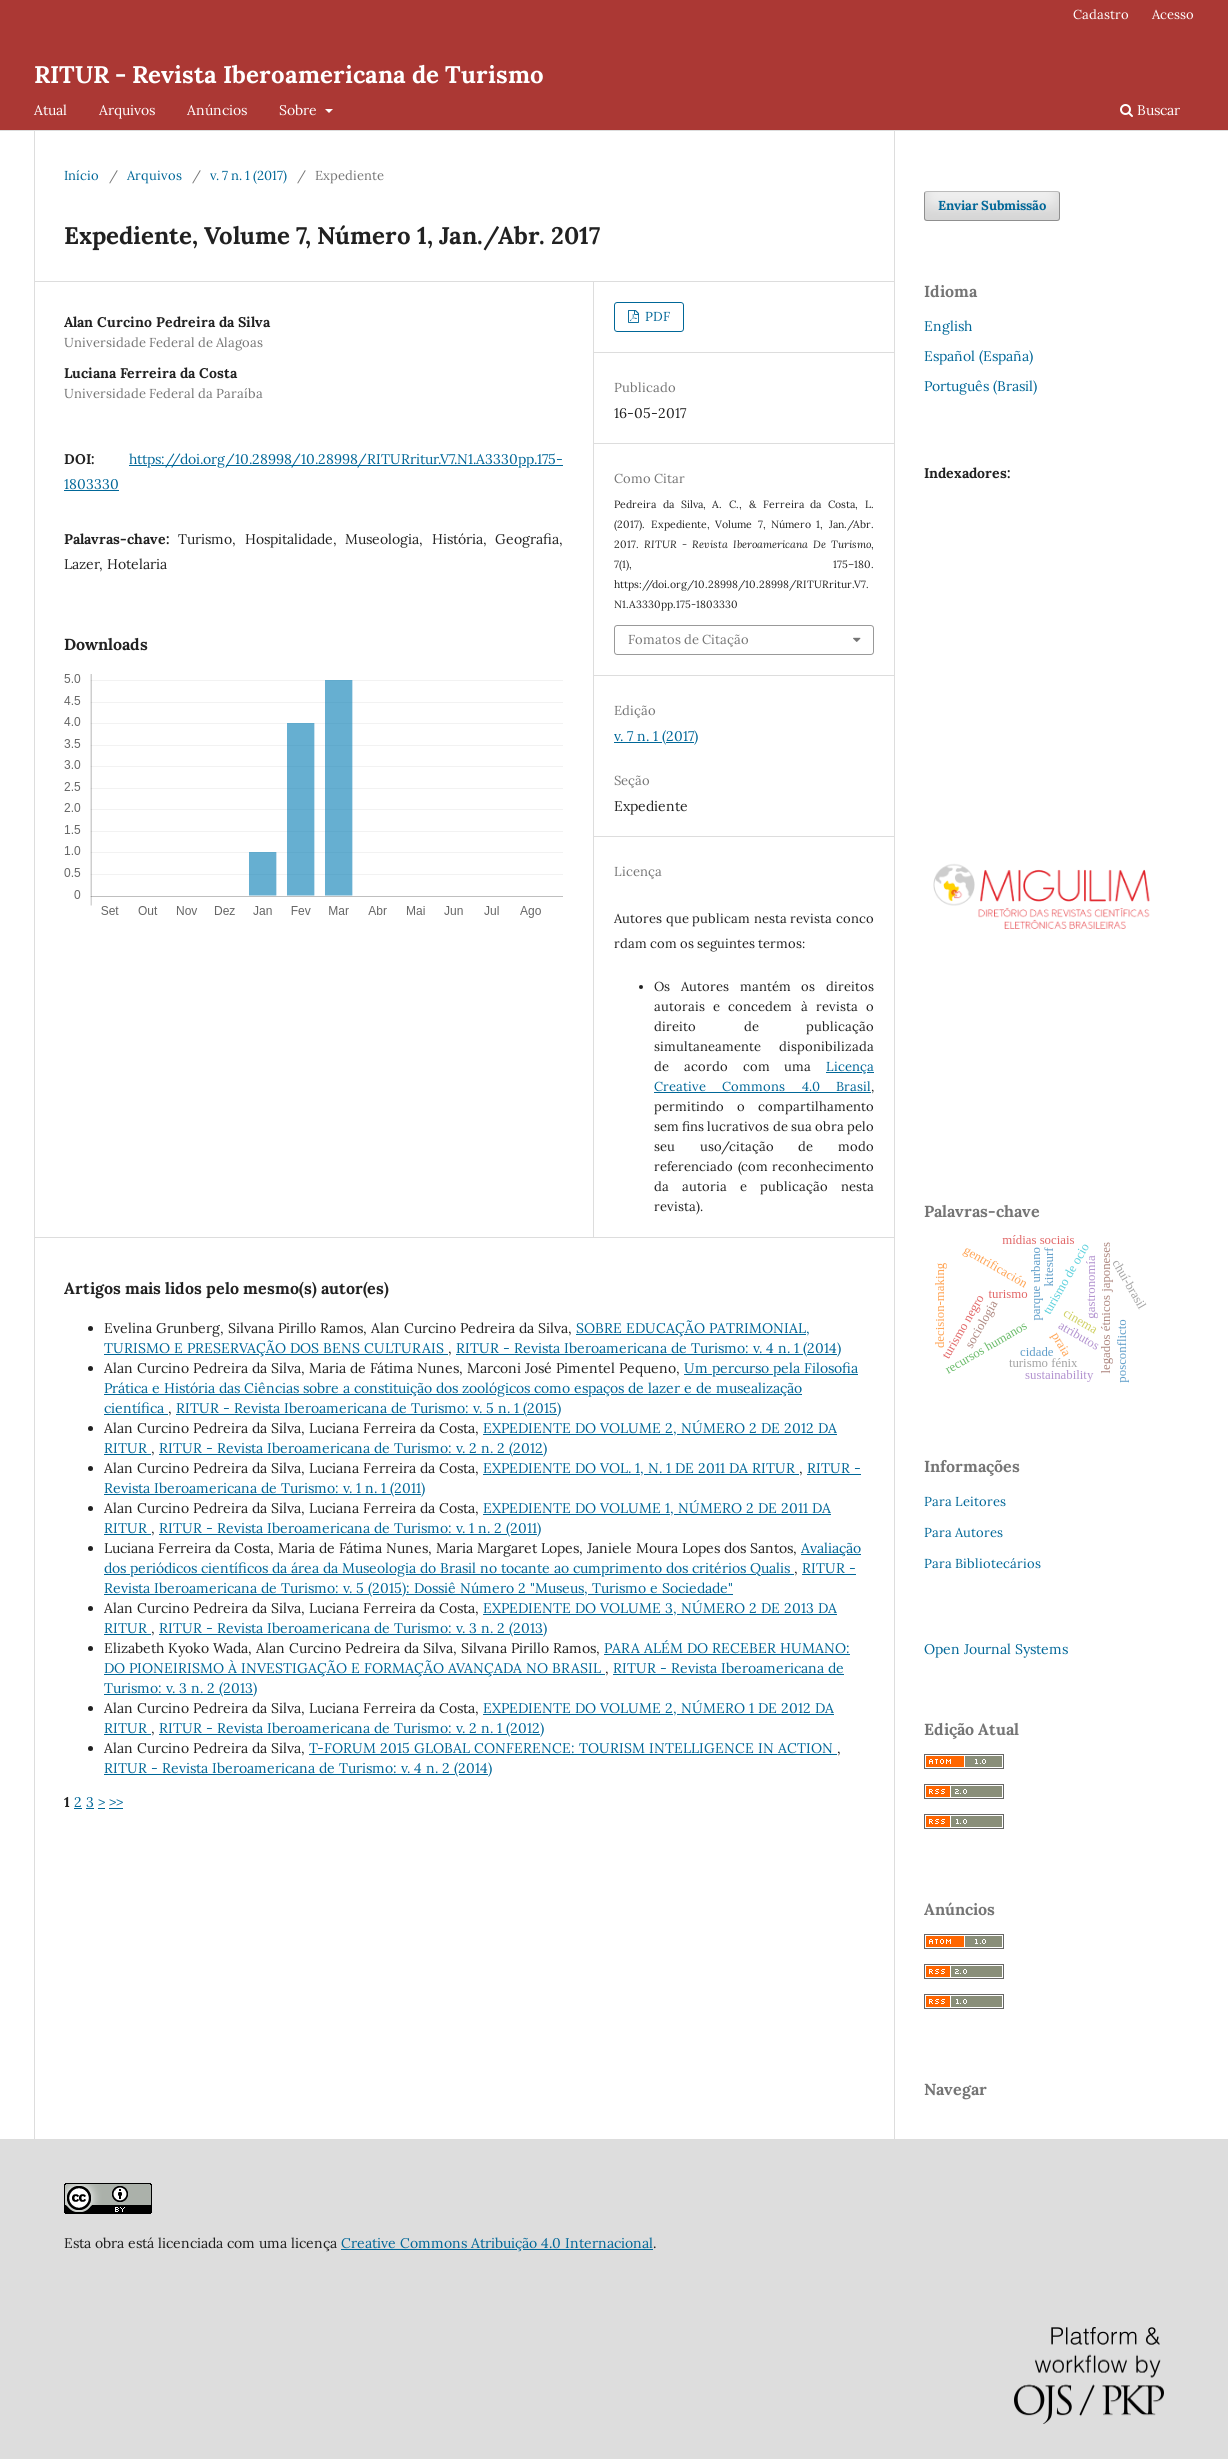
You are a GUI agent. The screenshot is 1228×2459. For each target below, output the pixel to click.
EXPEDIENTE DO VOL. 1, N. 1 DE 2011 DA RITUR (641, 1468)
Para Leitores (965, 1501)
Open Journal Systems (996, 1649)
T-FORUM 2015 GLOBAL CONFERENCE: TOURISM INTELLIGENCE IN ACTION (573, 1748)
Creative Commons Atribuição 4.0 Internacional (497, 2243)
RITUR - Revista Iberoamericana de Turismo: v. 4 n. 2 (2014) (298, 1768)
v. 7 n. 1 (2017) (248, 175)
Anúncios (217, 110)
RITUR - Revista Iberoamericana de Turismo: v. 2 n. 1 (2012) (351, 1728)
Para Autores (963, 1532)
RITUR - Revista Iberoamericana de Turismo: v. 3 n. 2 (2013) (353, 1628)
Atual (50, 110)
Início (81, 175)
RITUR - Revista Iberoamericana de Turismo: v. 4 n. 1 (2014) (648, 1348)
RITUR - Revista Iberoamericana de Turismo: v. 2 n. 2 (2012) (353, 1448)
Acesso (1173, 14)
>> (116, 1802)
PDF (656, 316)
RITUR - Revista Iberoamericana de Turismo (289, 74)
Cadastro (1101, 14)
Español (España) (978, 356)
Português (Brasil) (980, 386)
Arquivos (127, 110)
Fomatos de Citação (688, 639)
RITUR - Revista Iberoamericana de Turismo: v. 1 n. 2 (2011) (350, 1528)
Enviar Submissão (992, 205)
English (948, 326)
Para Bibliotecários (982, 1563)
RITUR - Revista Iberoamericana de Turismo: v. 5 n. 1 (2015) (368, 1408)
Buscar (1150, 110)
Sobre (300, 110)
